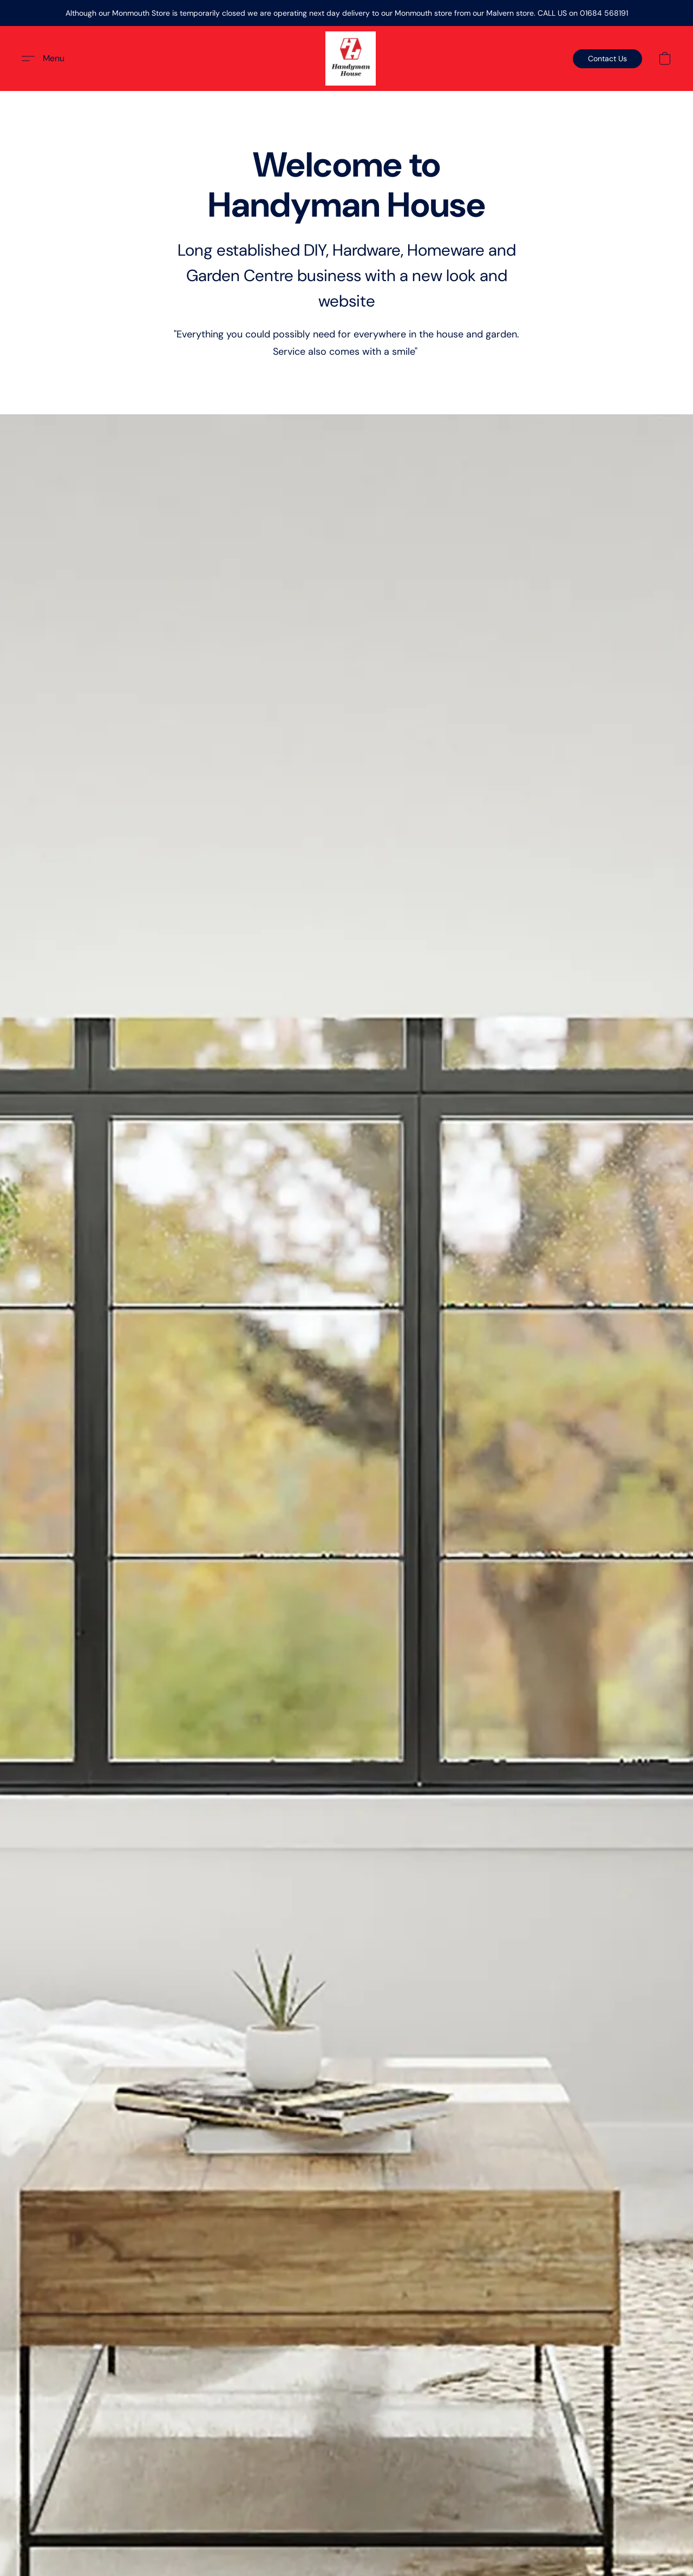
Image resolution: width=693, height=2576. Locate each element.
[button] (350, 58)
